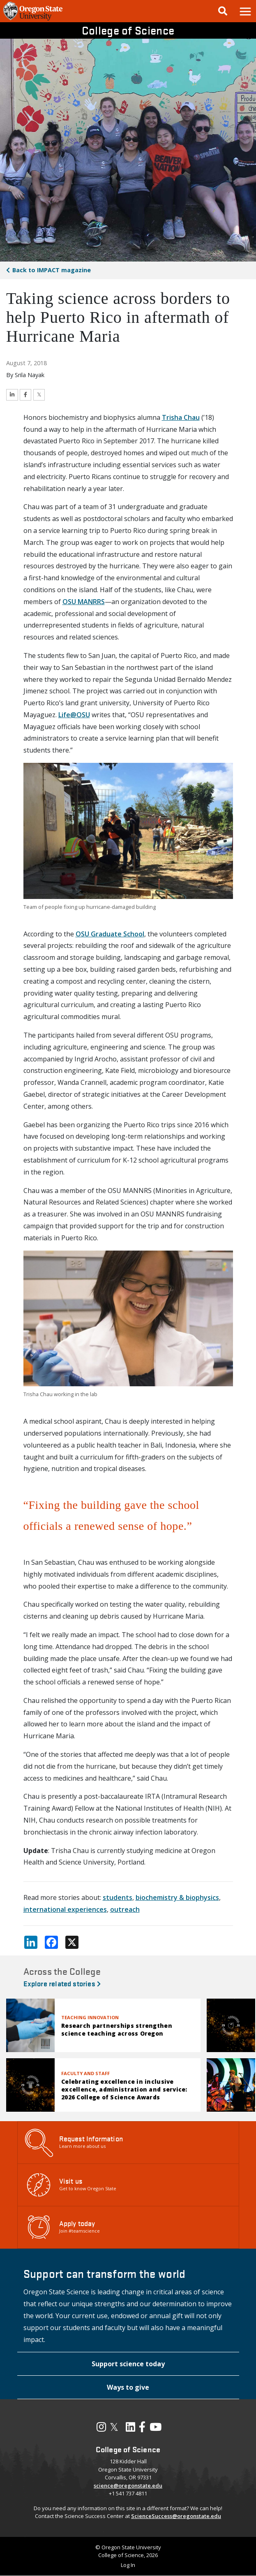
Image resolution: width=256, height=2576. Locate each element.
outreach (125, 1909)
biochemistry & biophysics (177, 1897)
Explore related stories (62, 1983)
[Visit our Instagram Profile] (101, 2428)
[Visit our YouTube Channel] (155, 2428)
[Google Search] (223, 11)
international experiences (65, 1909)
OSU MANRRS (83, 601)
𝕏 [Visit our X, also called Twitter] (114, 2426)
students (117, 1897)
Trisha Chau (181, 417)
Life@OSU (74, 714)
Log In (128, 2565)
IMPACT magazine (51, 270)
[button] (245, 11)
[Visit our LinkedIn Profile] (130, 2428)
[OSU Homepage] (32, 19)
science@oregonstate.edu (128, 2485)
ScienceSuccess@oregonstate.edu (176, 2516)
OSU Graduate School (110, 933)
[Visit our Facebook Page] (142, 2428)
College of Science (128, 30)
